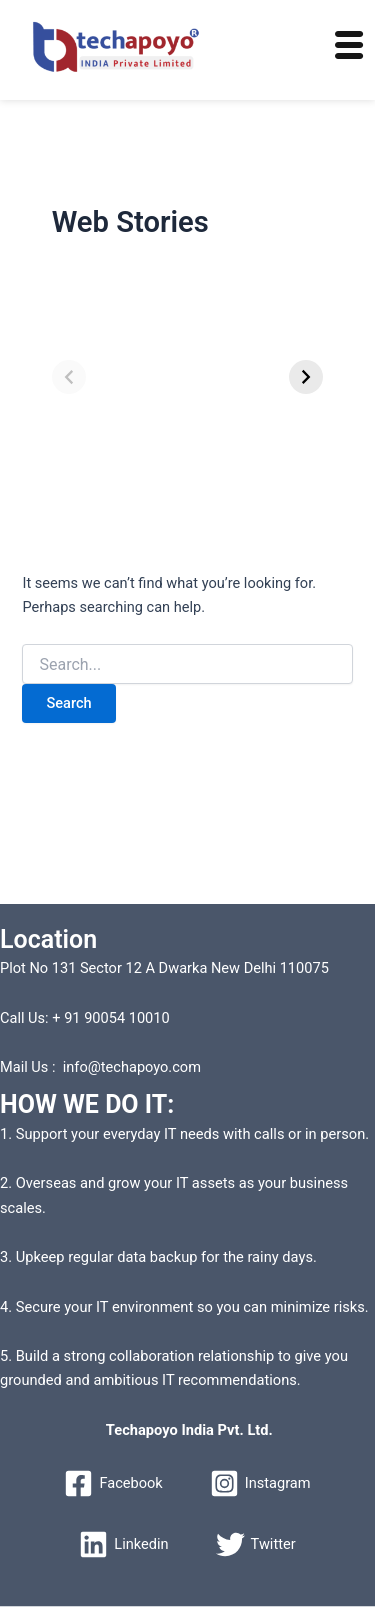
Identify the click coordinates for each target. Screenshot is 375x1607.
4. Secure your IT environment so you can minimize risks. (184, 1307)
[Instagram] (260, 1483)
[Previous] (69, 377)
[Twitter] (256, 1544)
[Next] (306, 377)
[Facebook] (113, 1483)
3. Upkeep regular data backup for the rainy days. (158, 1257)
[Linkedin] (123, 1544)
